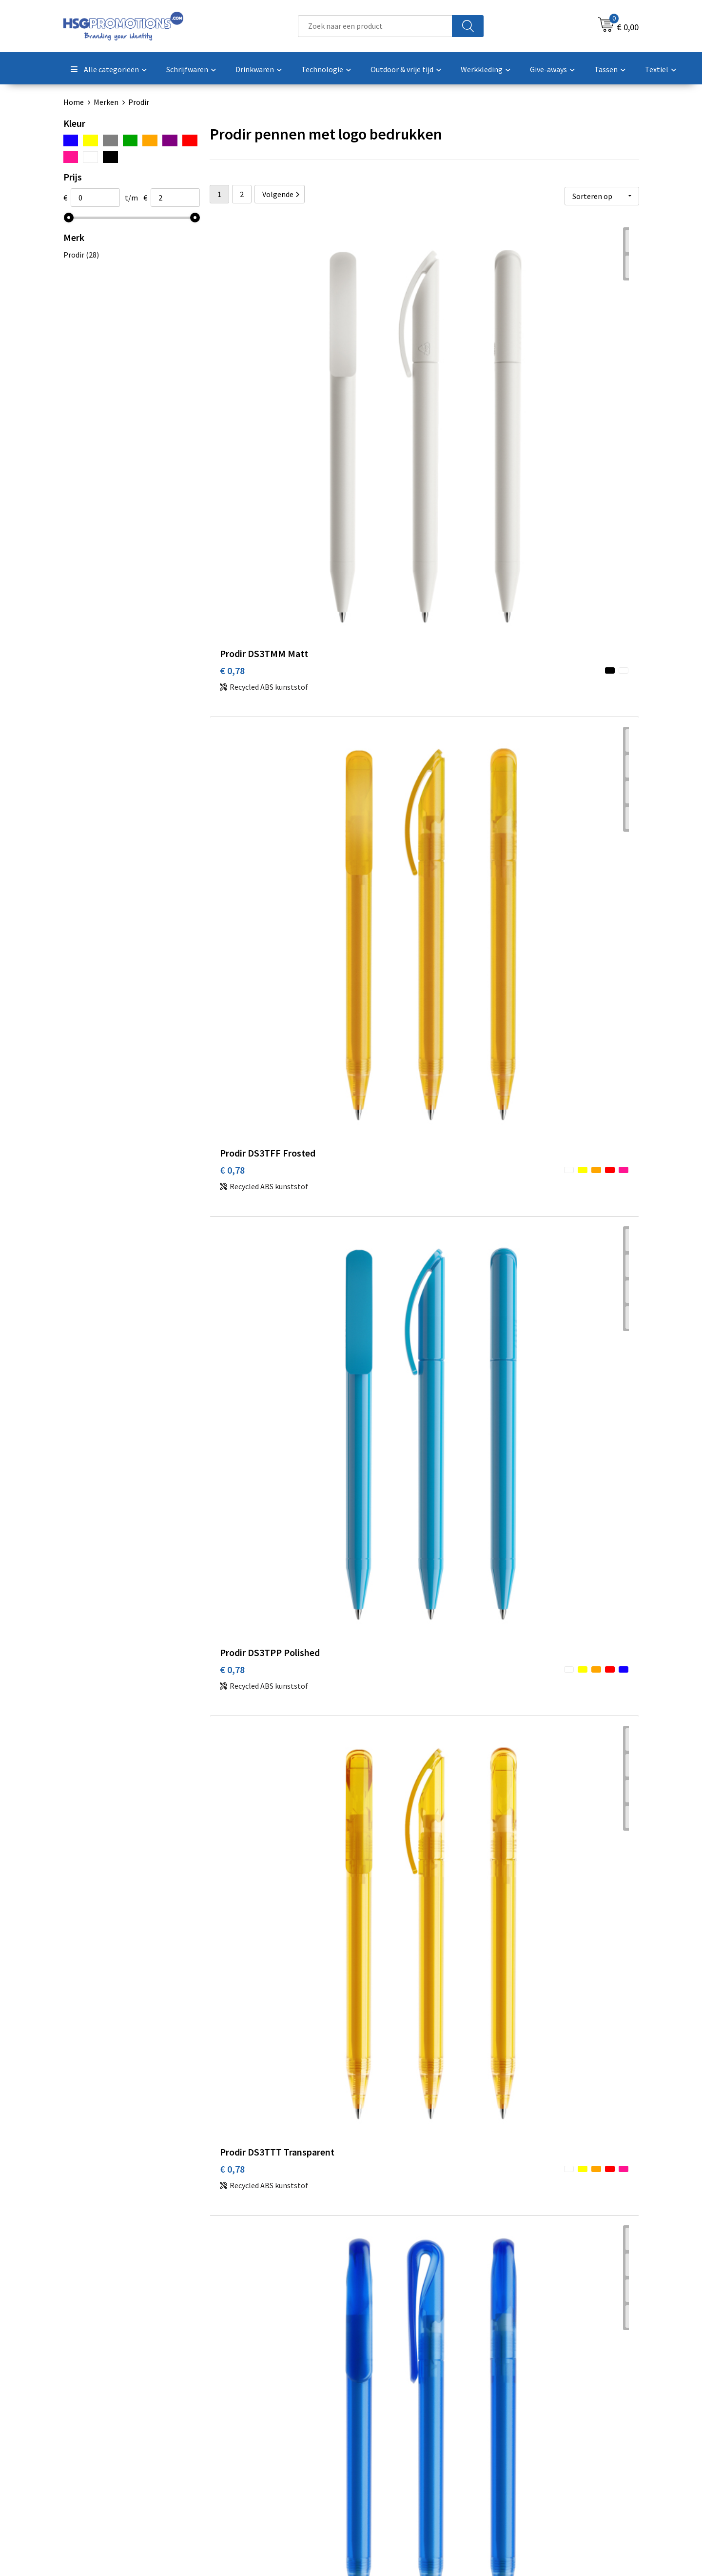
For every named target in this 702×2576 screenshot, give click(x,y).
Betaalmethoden (392, 2428)
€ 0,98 (232, 1227)
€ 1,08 (375, 1464)
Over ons (235, 2413)
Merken (106, 102)
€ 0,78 (232, 380)
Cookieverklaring (534, 2428)
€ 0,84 (375, 588)
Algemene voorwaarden (545, 2413)
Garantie (377, 2443)
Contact (376, 2413)
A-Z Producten (244, 2443)
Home (73, 102)
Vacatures (379, 2457)
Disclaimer (523, 2457)
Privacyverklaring (535, 2443)
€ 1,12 (518, 1687)
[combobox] (375, 26)
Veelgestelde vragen (254, 2428)
